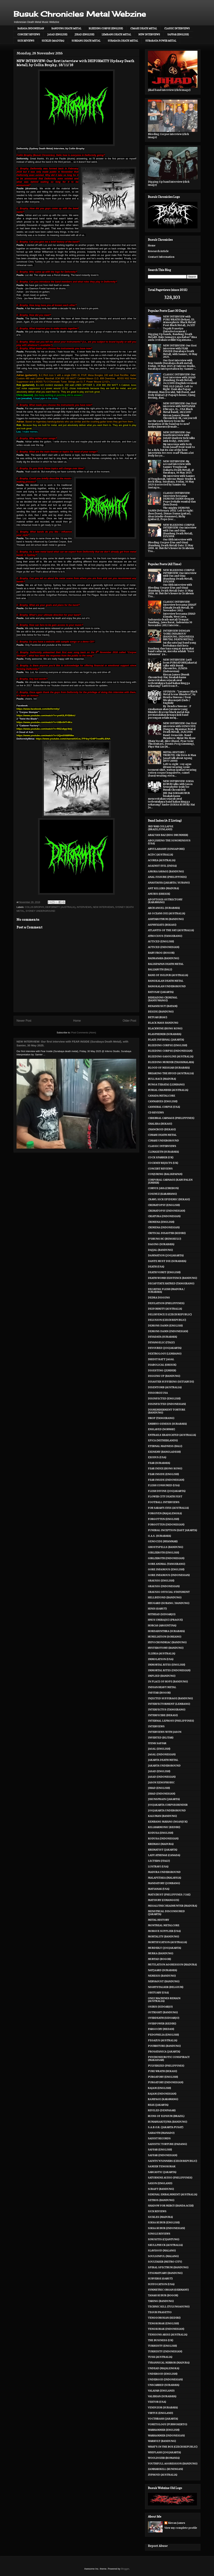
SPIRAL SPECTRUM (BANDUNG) (168, 2267)
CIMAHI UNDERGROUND (163, 1140)
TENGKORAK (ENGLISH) (163, 2323)
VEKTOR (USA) (157, 2401)
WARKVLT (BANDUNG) (162, 2441)
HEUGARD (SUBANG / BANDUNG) (168, 1603)
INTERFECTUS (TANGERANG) (166, 1709)
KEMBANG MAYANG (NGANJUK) (168, 1821)
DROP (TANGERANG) (161, 1418)
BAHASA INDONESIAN (30, 28)
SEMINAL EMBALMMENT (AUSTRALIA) (172, 2194)
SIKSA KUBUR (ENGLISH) (164, 2222)
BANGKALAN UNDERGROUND (167, 986)
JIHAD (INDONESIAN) (161, 1793)
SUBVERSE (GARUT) (160, 2278)
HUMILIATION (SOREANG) (164, 1636)
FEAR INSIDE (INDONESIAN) (166, 1479)
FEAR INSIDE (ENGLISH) (163, 1474)
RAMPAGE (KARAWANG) (163, 2099)
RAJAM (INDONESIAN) (162, 2093)
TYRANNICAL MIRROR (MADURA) (169, 2362)
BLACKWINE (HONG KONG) (165, 1028)
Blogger (125, 2568)
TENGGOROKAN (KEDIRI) (164, 2317)
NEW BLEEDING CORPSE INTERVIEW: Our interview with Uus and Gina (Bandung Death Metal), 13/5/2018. (179, 530)
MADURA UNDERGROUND (164, 1872)
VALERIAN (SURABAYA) (162, 2396)
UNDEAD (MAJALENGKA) (163, 2368)
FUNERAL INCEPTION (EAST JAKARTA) (172, 1530)
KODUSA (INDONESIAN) (163, 1838)
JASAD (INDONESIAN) (162, 1776)
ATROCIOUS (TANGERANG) (165, 936)
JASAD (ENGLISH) (57, 34)
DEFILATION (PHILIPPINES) (166, 1303)
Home (77, 1020)
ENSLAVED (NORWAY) (161, 1429)
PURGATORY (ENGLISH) (163, 2076)
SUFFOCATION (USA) (161, 2284)
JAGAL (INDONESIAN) (162, 1754)
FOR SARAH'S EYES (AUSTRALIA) (168, 1507)
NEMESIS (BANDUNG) (162, 1975)
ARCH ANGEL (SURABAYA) (164, 908)
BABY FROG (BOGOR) (161, 952)
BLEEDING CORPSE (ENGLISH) (106, 28)
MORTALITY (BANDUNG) (163, 1936)
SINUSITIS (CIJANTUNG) (163, 2239)
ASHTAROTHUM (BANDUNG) (166, 919)
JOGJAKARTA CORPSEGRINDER (168, 1804)
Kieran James (176, 2523)
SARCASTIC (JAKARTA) (162, 2172)
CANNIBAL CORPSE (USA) (164, 1106)
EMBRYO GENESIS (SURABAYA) (167, 1423)
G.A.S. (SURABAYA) (159, 1536)
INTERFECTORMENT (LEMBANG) (169, 1703)
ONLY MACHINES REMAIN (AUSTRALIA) (164, 2000)
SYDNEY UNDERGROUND (40, 911)
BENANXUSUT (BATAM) (162, 1006)
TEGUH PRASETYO (160, 2312)
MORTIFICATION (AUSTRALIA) (167, 1942)
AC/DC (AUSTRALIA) (160, 854)
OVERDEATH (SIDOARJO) (163, 2017)
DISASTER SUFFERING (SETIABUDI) (171, 1381)
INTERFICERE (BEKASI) (163, 1715)
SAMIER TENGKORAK (161, 2166)
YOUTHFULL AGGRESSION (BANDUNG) (172, 2463)
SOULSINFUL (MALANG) (163, 2256)
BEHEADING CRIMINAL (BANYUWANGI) (162, 999)
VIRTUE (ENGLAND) (160, 2413)
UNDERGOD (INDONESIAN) (165, 2379)
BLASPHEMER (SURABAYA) (164, 1034)
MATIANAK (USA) (158, 1889)
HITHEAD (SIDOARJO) (161, 1614)
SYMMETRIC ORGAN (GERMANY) (168, 2289)
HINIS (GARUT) (157, 1608)
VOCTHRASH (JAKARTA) (163, 2418)
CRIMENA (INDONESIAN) (164, 1227)
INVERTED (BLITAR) (160, 1737)
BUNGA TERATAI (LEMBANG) (166, 1084)
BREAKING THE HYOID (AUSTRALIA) (171, 1073)
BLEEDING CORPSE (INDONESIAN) (170, 1050)
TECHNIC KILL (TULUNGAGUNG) (169, 2306)
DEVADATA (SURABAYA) (162, 1336)
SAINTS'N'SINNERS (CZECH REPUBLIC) (172, 2161)
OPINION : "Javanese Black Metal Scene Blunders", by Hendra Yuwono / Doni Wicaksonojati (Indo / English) (180, 697)
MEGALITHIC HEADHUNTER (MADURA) (172, 1905)
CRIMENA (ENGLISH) (161, 1222)
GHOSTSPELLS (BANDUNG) (165, 1547)
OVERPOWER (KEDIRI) (162, 2023)
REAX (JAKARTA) (158, 2104)
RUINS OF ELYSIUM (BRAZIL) (166, 2116)
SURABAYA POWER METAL (160, 40)
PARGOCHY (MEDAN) (161, 2029)
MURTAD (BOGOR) (159, 1959)
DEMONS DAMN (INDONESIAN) (168, 1331)
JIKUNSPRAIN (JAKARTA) (164, 1799)
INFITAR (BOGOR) (159, 1692)
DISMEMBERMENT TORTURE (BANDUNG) (166, 1411)
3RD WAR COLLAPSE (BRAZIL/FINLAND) (160, 828)
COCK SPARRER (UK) (160, 1157)
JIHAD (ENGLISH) (84, 34)
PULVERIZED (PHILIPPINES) (166, 2065)
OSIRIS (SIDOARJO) (160, 2006)
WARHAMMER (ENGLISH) (163, 2429)
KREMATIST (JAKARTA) (162, 1849)
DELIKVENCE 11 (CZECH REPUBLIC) (170, 1314)
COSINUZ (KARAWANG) (162, 1193)
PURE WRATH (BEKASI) (162, 2071)
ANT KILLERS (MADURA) (163, 888)
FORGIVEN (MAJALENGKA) (165, 1513)
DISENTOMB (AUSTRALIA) (165, 1387)
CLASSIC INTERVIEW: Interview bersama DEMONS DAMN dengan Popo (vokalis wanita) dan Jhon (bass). (179, 498)
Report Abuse (158, 2546)
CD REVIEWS (156, 1112)
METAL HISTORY (158, 1919)
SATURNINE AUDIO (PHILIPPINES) (170, 2177)
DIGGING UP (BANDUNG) (164, 1376)
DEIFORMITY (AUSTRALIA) (60, 907)
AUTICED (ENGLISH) (161, 941)
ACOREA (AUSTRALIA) (161, 860)
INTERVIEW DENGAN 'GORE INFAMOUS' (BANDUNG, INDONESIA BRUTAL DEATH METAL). (178, 635)
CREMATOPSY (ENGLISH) (164, 1205)
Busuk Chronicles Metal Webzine (80, 14)
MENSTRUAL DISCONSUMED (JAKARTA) (166, 1913)
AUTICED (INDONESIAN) (163, 947)
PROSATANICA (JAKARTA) (164, 2051)
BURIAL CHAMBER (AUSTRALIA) (168, 1090)
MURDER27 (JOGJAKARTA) (164, 1947)
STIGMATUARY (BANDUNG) (165, 2273)
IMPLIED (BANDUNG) (161, 1675)
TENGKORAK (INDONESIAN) (166, 2329)
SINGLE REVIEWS (159, 2233)
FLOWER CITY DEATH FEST (165, 1496)
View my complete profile (180, 2527)
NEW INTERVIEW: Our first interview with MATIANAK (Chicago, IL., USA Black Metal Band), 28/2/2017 (180, 408)
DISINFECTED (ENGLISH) (164, 1398)
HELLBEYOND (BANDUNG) (165, 1597)
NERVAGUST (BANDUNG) (163, 1981)
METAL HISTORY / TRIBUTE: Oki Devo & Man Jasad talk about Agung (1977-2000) (179, 756)
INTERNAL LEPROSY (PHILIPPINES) (171, 1720)
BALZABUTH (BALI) (160, 969)
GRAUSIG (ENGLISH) (161, 1580)
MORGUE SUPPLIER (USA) (164, 1931)
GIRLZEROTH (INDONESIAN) (166, 1558)
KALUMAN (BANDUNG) (162, 1816)
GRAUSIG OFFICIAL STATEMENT (169, 1592)
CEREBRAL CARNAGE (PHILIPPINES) (171, 1118)
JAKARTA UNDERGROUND (164, 1765)
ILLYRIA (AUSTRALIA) (161, 1653)
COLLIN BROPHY (34, 907)
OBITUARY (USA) (158, 1992)
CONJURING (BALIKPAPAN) (165, 1174)
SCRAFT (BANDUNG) (161, 2189)
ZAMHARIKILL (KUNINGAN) (165, 2469)
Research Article (158, 251)
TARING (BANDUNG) (161, 2301)
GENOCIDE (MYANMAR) (163, 1541)
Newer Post (24, 1020)
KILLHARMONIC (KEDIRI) (164, 1827)
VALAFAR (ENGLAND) (161, 2390)
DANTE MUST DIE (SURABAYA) (167, 1261)
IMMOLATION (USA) (160, 1659)
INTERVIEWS (84, 907)
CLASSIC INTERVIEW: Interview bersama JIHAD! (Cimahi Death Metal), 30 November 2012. (179, 606)
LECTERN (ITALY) (159, 1860)
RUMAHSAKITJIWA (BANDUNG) (167, 2121)
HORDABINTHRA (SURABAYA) (166, 1631)
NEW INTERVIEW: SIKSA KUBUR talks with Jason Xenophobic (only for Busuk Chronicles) (178, 785)
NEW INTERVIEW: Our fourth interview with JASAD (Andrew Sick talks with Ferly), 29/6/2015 (179, 437)
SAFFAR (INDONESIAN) (162, 2155)
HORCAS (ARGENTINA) (162, 1625)
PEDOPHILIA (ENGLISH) (163, 2034)
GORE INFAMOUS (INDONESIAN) (169, 1575)
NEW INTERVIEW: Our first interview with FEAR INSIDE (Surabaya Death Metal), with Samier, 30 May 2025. (180, 351)
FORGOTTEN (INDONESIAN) (166, 1524)
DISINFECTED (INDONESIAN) (167, 1404)
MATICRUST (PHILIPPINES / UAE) (169, 1894)
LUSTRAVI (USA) (158, 1866)
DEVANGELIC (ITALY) (161, 1342)
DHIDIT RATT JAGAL (161, 1359)
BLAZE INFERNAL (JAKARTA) (166, 1039)
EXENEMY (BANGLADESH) (164, 1451)
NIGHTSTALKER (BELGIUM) (165, 1987)
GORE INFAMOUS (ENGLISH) (166, 1569)
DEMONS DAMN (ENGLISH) (165, 1325)
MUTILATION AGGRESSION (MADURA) (172, 1964)
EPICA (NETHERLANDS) (163, 1440)
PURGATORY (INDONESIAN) (165, 2082)
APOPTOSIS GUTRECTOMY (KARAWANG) (165, 901)
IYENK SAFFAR (157, 1743)
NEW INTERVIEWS (149, 34)
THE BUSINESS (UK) (160, 2340)
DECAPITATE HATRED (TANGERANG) (171, 1283)
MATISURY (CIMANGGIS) (163, 1900)
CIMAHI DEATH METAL (143, 28)
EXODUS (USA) (157, 1457)
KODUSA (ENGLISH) (160, 1832)
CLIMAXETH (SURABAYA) (163, 1151)
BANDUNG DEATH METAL (66, 28)
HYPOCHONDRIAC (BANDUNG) (167, 1642)
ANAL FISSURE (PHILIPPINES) (167, 877)
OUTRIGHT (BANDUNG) (163, 2012)
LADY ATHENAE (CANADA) (164, 1855)
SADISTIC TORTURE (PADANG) (167, 2144)
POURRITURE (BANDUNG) (164, 2046)
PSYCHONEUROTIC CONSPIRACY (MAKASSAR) (169, 2059)
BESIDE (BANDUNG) (161, 1011)
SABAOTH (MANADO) (161, 2133)
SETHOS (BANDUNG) (161, 2200)
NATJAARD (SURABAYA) (162, 1970)
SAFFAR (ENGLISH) (178, 34)
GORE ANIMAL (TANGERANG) (166, 1564)
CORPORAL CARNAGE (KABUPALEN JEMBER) (170, 1181)
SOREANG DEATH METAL (86, 40)
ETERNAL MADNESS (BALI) (165, 1446)
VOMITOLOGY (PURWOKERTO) (167, 2424)
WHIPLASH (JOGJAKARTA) (164, 2452)
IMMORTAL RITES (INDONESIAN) (169, 1670)
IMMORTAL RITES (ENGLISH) (166, 1664)
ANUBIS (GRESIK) (159, 893)
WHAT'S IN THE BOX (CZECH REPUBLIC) (172, 2446)
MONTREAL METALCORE (163, 1925)
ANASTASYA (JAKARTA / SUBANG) (169, 882)
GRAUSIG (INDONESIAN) (164, 1586)
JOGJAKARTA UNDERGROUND (167, 1810)
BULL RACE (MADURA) (162, 1078)
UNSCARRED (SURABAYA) (163, 2385)
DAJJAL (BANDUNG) (160, 1250)
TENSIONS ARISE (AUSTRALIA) (167, 2334)
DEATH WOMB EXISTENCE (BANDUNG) (172, 1278)
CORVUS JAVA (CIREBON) (163, 1188)
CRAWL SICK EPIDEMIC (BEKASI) (169, 1199)
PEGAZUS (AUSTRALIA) (162, 2040)
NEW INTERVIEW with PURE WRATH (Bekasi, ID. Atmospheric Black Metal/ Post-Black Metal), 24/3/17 (179, 321)
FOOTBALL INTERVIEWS (163, 1502)
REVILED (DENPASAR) (162, 2110)
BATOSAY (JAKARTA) (161, 992)
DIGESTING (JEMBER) (162, 1370)
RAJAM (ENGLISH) (159, 2088)
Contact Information (161, 256)
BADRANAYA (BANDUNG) (163, 958)
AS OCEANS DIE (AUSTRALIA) (166, 913)
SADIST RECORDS (159, 2138)
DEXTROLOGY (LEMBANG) (165, 1353)
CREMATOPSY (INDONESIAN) (166, 1210)
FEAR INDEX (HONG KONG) (165, 1468)
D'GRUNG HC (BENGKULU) (164, 1238)
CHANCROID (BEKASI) (162, 1129)
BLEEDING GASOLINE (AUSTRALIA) (170, 1056)
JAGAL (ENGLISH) (159, 1748)
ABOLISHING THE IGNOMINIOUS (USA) (169, 842)
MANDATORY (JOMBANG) (164, 1883)
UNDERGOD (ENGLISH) (162, 2373)
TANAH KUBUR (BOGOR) (163, 2295)
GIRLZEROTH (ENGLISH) (163, 1552)
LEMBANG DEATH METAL (116, 34)
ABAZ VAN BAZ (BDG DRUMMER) (168, 835)
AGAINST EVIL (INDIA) (162, 865)
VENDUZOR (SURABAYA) (163, 2407)
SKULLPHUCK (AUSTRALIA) (165, 2245)
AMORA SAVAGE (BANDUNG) (166, 871)
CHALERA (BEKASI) (160, 1123)
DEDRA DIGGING (159, 1297)
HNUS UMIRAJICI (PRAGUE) (165, 1619)
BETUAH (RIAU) (157, 1017)
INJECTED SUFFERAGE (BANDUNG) (170, 1698)
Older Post (129, 1020)
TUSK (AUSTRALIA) (160, 2357)
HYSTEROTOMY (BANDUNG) (166, 1647)
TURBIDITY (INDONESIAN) (165, 2351)
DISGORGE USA (158, 1392)
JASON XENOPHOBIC (161, 1782)
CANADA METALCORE (161, 1095)
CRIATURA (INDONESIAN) (164, 1216)
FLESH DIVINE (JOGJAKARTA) (167, 1491)
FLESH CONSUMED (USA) (164, 1485)
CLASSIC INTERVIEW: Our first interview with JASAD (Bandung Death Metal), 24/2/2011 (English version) (180, 379)
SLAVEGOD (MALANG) (162, 2250)
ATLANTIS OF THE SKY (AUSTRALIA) (171, 930)
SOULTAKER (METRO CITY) (165, 2261)
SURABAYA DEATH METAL (123, 40)
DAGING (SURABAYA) (161, 1244)
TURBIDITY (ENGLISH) (162, 2345)
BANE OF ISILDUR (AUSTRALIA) (168, 975)
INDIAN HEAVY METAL (162, 1687)
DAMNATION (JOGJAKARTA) (166, 1255)
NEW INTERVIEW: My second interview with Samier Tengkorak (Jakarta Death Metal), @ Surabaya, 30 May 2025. (178, 467)
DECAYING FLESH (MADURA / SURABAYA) (166, 1291)
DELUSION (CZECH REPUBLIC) (167, 1320)
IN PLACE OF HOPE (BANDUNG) (168, 1681)
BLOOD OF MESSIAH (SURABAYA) (169, 1067)
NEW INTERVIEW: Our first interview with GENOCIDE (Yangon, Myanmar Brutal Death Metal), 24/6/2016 (180, 727)
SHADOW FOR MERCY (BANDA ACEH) (171, 2205)
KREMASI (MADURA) (161, 1844)
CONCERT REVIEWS (28, 34)
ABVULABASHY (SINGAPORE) (166, 849)
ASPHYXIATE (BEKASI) (162, 924)
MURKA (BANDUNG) (160, 1953)
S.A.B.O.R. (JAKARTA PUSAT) (165, 2127)
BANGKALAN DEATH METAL (165, 980)
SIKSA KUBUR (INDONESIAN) (166, 2228)
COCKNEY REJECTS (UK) (163, 1163)
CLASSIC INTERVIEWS (177, 28)
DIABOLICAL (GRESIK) (162, 1364)
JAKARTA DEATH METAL (163, 1760)
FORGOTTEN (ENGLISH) (163, 1519)
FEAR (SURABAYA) (159, 1463)
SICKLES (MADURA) (53, 40)
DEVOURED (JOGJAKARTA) (165, 1348)
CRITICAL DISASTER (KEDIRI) (167, 1233)
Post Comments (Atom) (83, 1032)
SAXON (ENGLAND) (160, 2183)
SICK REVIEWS (25, 40)
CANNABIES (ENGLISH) (162, 1101)
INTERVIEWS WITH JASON (164, 1732)
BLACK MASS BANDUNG (163, 1022)
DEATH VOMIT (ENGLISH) (164, 1272)
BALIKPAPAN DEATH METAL (166, 964)
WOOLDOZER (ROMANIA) (164, 2457)
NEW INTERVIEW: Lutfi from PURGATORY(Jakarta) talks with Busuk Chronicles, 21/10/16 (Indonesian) (180, 665)
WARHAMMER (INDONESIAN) (166, 2435)
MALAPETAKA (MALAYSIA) (164, 1877)
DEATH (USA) (156, 1266)
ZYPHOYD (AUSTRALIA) (162, 2474)
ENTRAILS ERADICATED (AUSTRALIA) (172, 1435)
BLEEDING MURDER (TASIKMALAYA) (171, 1062)
